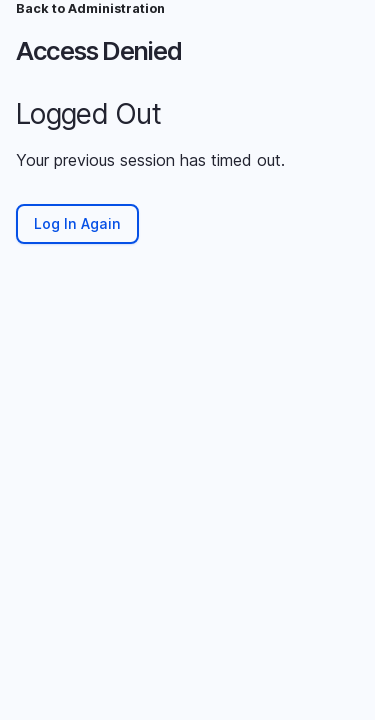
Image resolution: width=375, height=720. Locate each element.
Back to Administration (90, 8)
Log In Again (77, 223)
